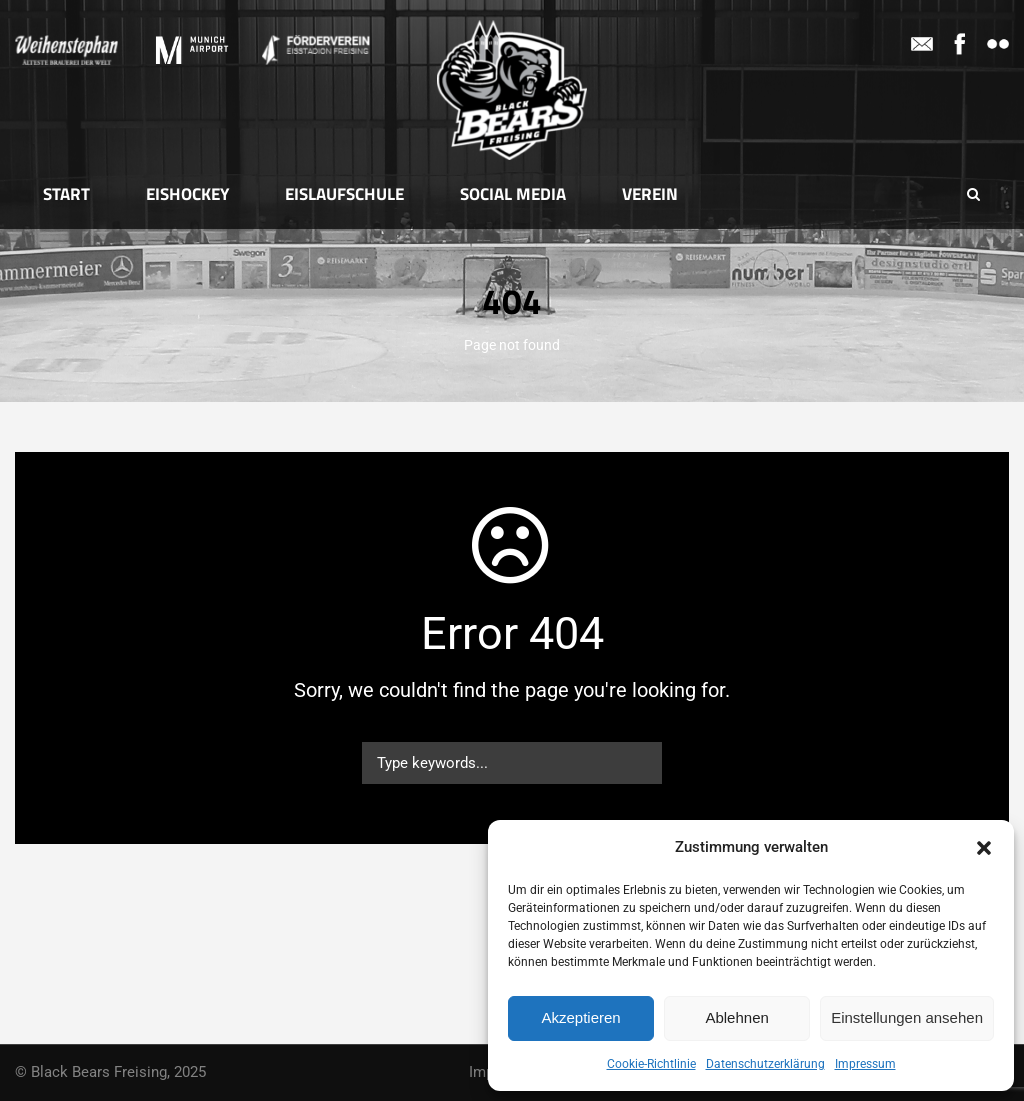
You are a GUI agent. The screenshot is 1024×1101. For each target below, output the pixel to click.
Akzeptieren (580, 1017)
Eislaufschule (344, 194)
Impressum (865, 1064)
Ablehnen (736, 1017)
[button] (984, 848)
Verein (650, 194)
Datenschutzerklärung (765, 1064)
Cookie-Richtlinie (651, 1064)
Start (66, 194)
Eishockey (187, 194)
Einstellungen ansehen (907, 1017)
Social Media (513, 194)
